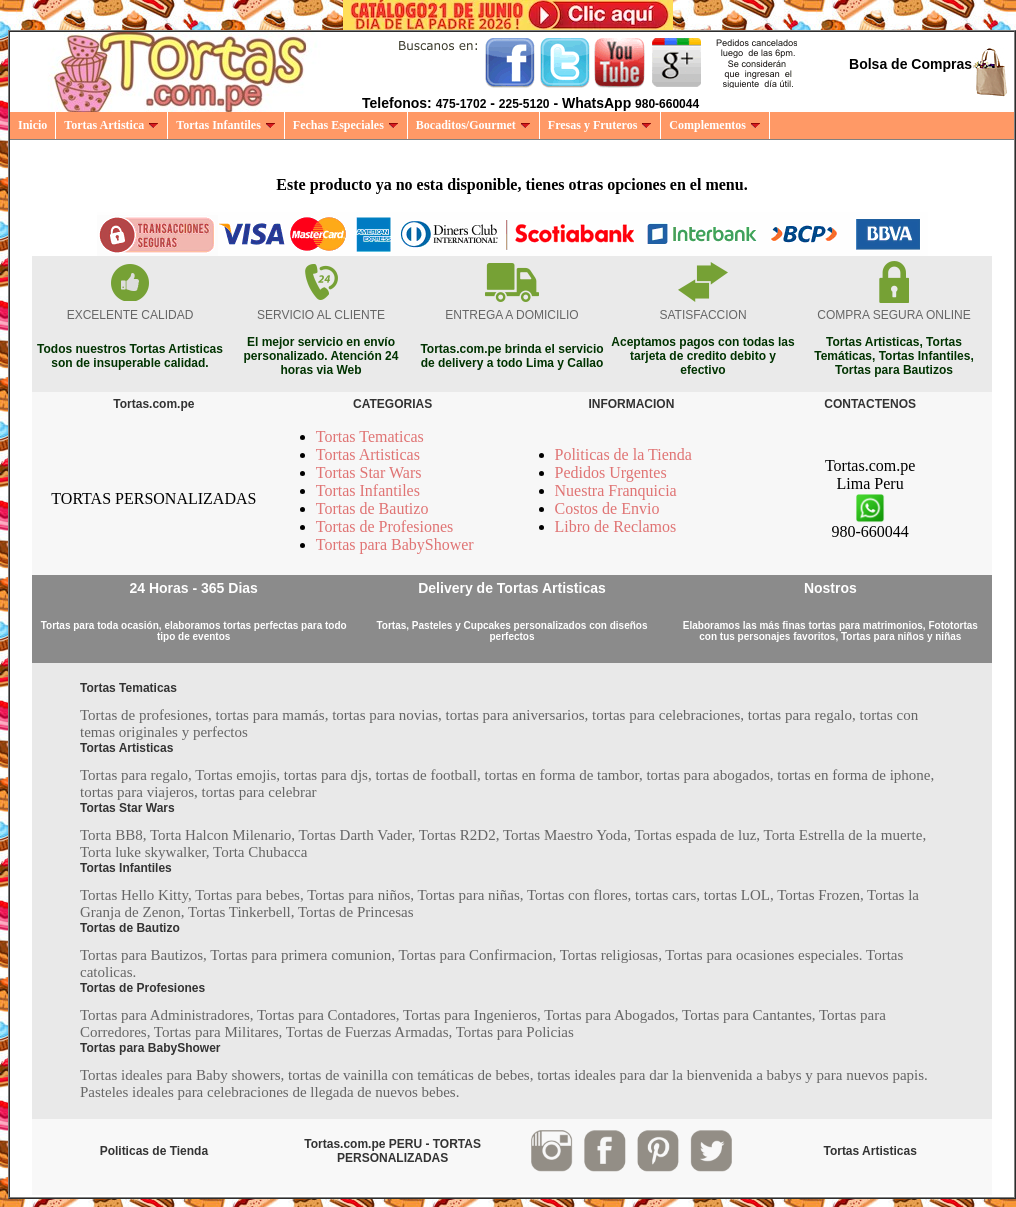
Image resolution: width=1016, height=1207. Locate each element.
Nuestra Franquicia (616, 490)
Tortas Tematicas (370, 436)
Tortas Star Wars (369, 472)
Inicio (32, 125)
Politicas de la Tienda (623, 454)
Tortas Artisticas (368, 454)
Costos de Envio (607, 508)
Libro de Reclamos (616, 526)
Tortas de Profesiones (385, 526)
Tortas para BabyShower (395, 544)
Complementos (715, 125)
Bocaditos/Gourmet (473, 125)
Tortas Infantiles (226, 125)
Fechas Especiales (346, 125)
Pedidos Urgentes (611, 472)
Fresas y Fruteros (600, 125)
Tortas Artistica (111, 125)
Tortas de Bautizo (372, 508)
